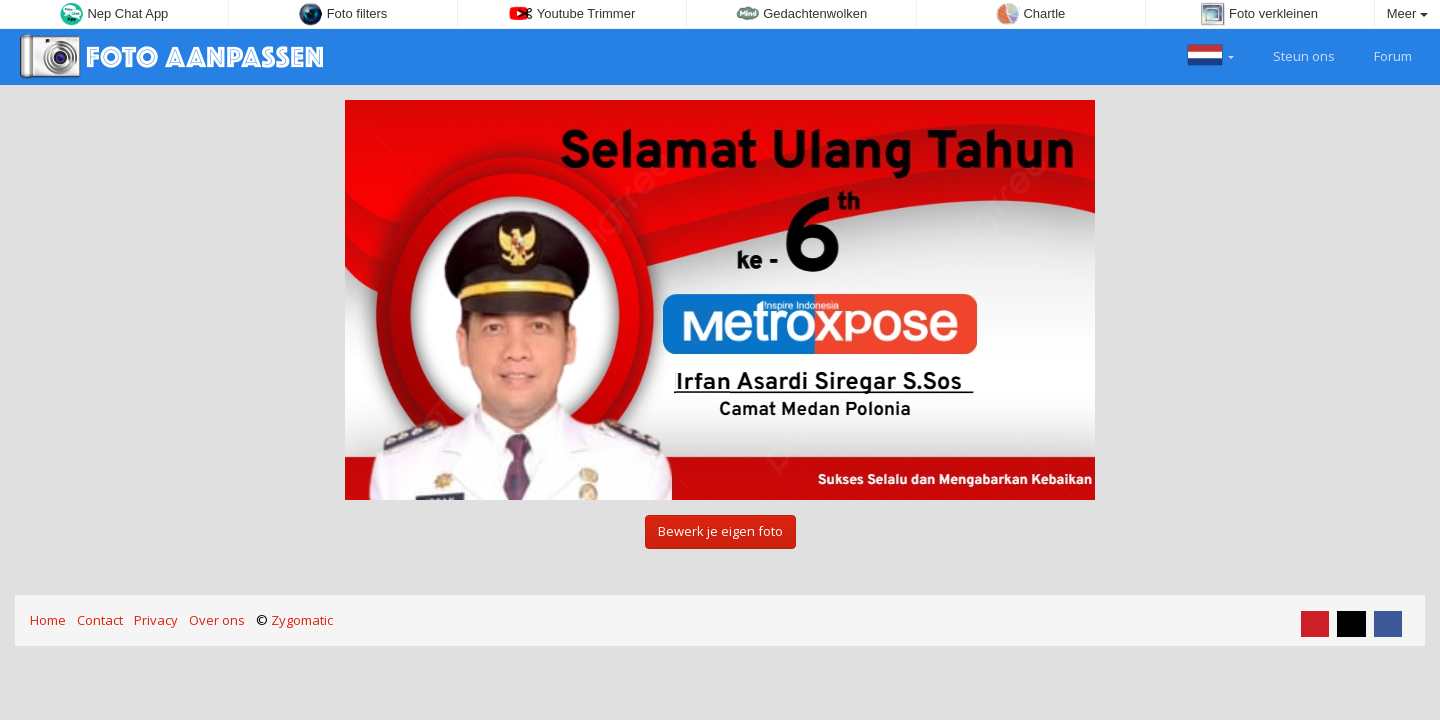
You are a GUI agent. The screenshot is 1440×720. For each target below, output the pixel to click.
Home (48, 620)
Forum (1381, 54)
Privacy (156, 620)
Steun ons (1292, 54)
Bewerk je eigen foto (720, 531)
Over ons (217, 620)
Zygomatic (302, 620)
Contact (100, 620)
